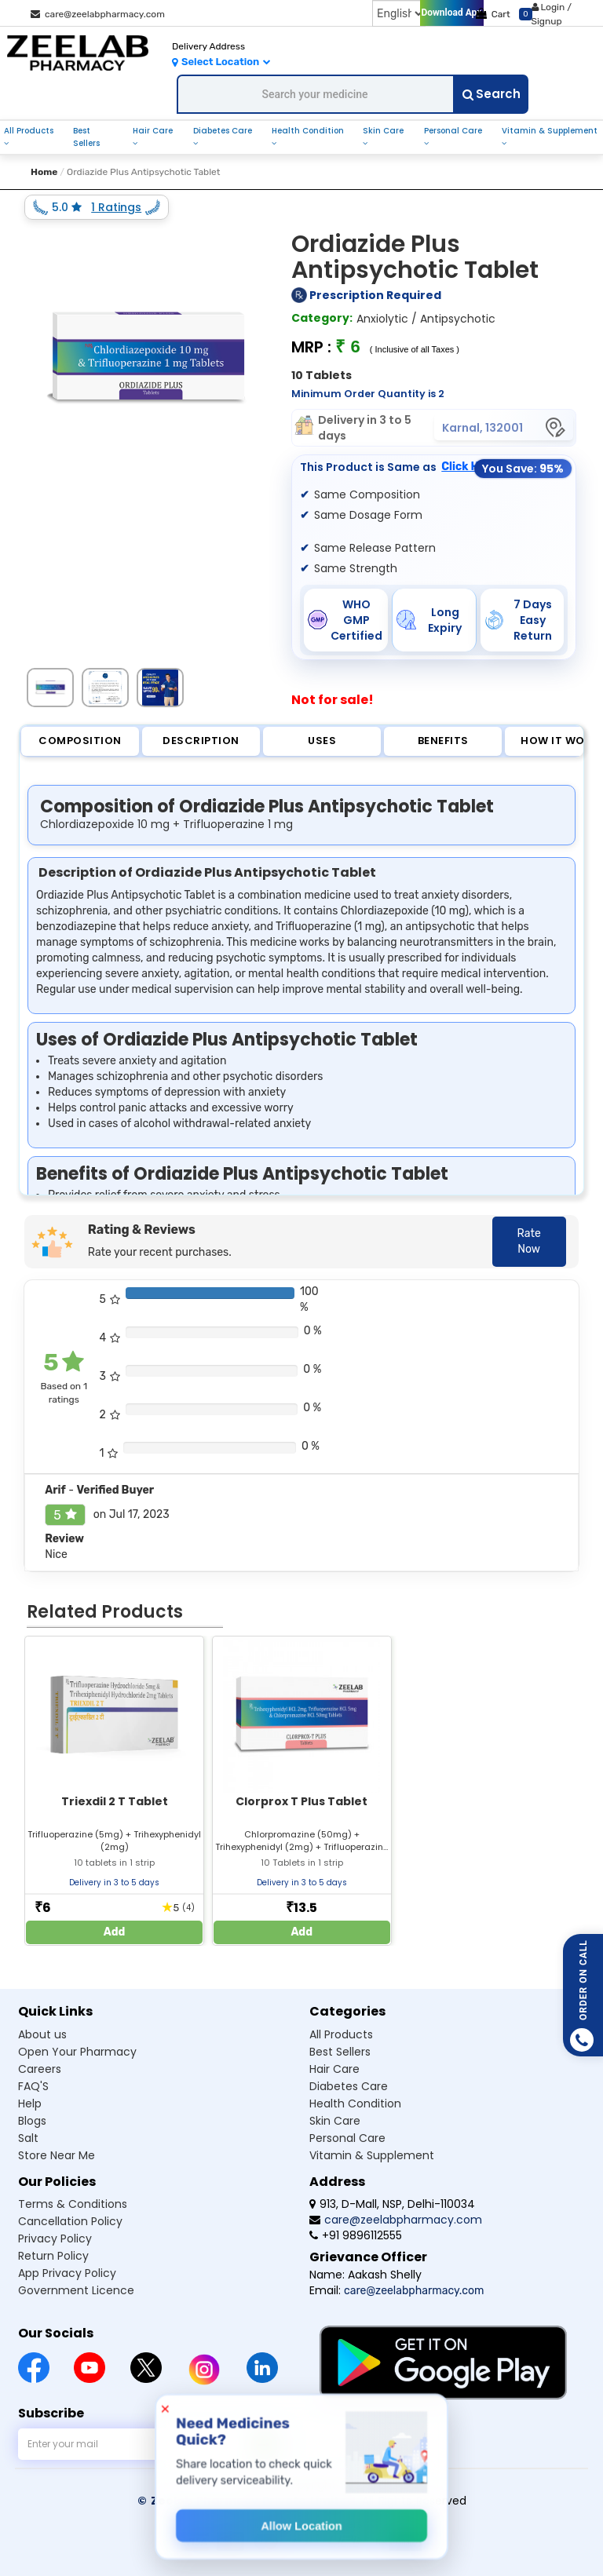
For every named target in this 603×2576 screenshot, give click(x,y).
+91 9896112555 (355, 2235)
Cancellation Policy (70, 2221)
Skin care (334, 2121)
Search (491, 94)
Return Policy (53, 2256)
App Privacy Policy (67, 2273)
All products (341, 2034)
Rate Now (529, 1241)
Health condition (355, 2103)
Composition (80, 740)
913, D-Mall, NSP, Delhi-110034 (392, 2204)
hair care (153, 131)
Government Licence (76, 2290)
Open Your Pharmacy (77, 2052)
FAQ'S (33, 2086)
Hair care (334, 2069)
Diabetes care (348, 2086)
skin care (383, 131)
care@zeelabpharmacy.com (98, 14)
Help (30, 2103)
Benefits (443, 740)
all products (28, 131)
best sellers (86, 137)
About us (42, 2034)
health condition (308, 131)
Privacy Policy (55, 2238)
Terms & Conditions (72, 2204)
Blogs (32, 2121)
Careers (39, 2069)
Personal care (347, 2138)
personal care (453, 131)
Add (115, 1932)
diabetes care (222, 131)
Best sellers (340, 2052)
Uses (322, 740)
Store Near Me (56, 2155)
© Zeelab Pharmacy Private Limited (246, 2500)
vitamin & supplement (550, 131)
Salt (28, 2138)
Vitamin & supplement (371, 2155)
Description (201, 740)
